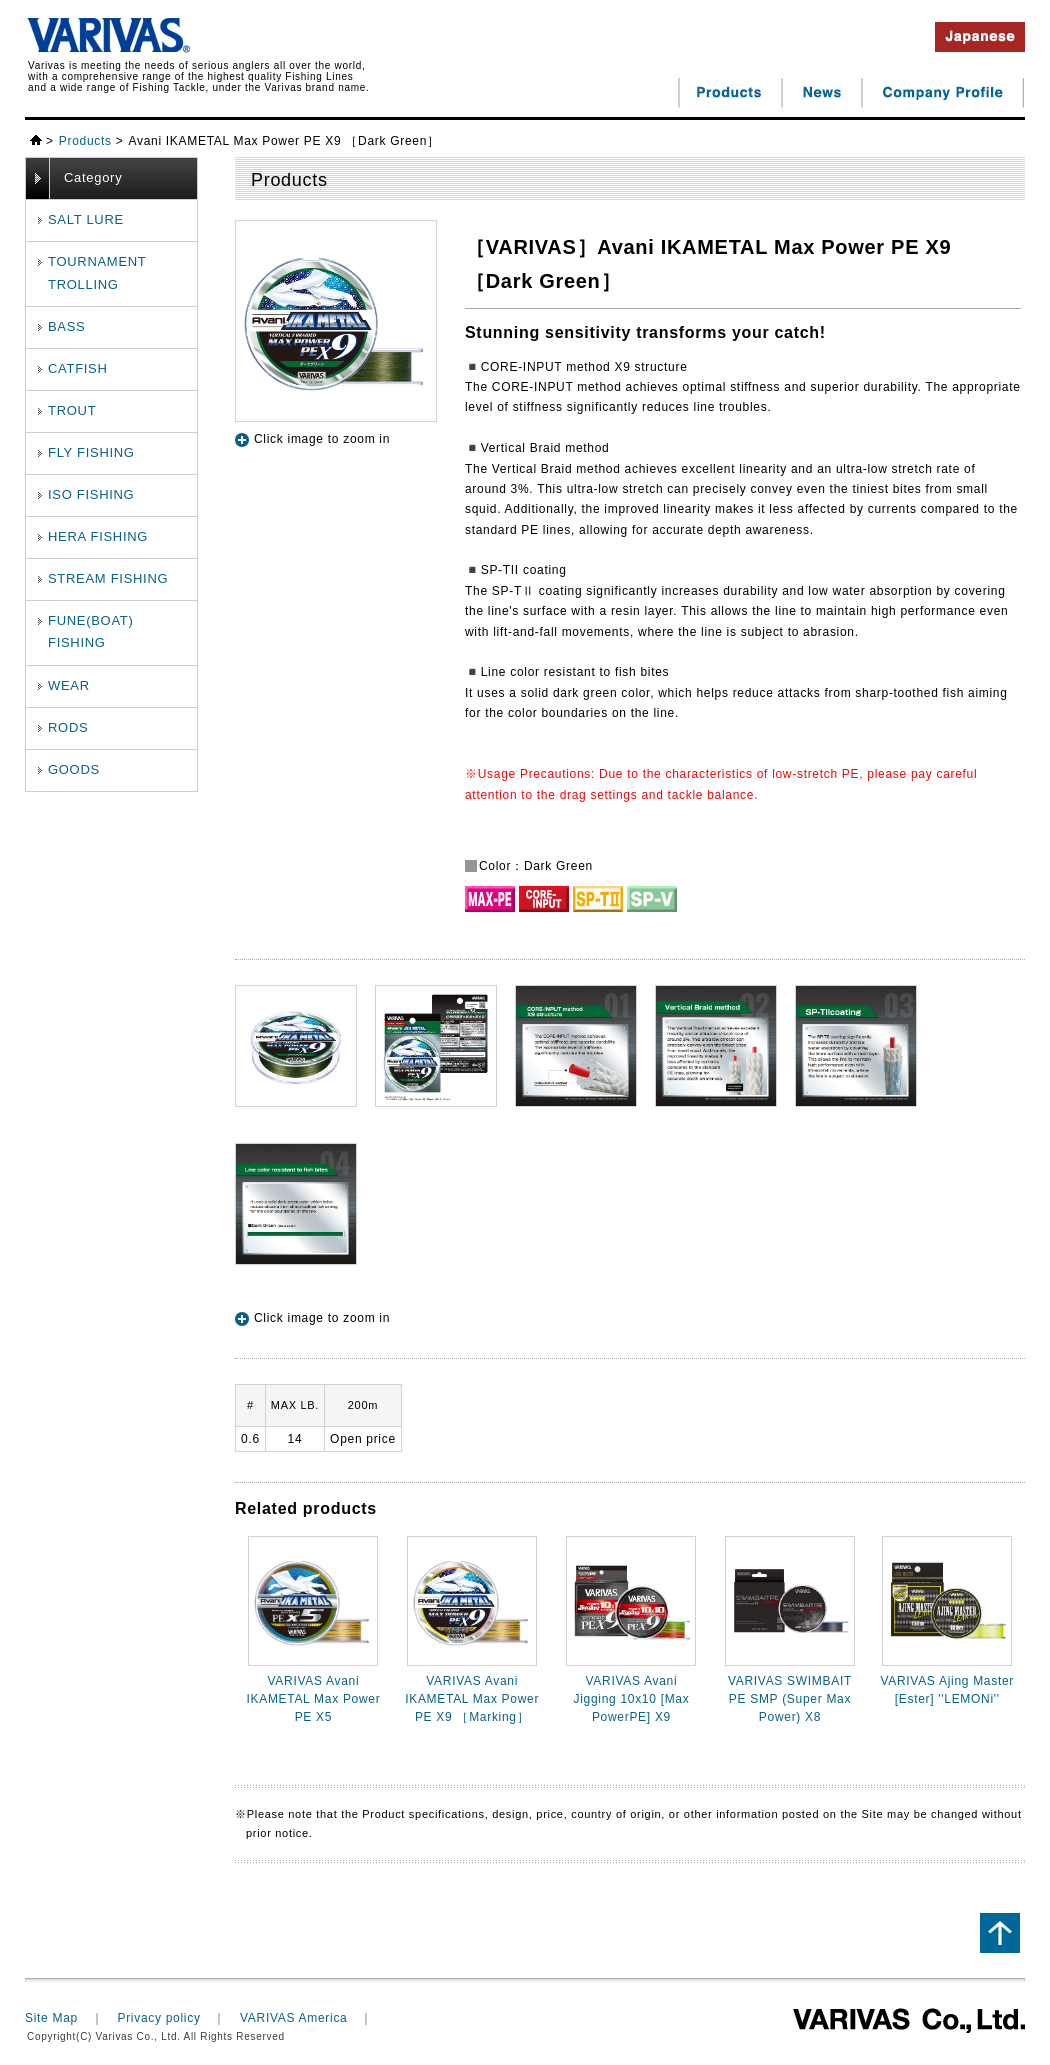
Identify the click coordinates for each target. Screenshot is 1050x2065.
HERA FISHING (98, 536)
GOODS (74, 769)
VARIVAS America (293, 2018)
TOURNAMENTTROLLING (97, 272)
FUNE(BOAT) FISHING (90, 631)
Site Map (51, 2018)
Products (85, 141)
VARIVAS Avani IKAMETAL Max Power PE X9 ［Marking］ (472, 1699)
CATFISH (78, 368)
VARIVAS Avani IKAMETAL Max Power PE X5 (313, 1699)
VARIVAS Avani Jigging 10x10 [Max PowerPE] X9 (631, 1699)
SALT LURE (86, 219)
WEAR (69, 685)
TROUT (72, 410)
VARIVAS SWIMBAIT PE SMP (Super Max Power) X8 (790, 1699)
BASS (66, 326)
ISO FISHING (91, 494)
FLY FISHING (91, 452)
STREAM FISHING (108, 578)
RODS (68, 727)
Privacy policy (158, 2018)
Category (93, 177)
